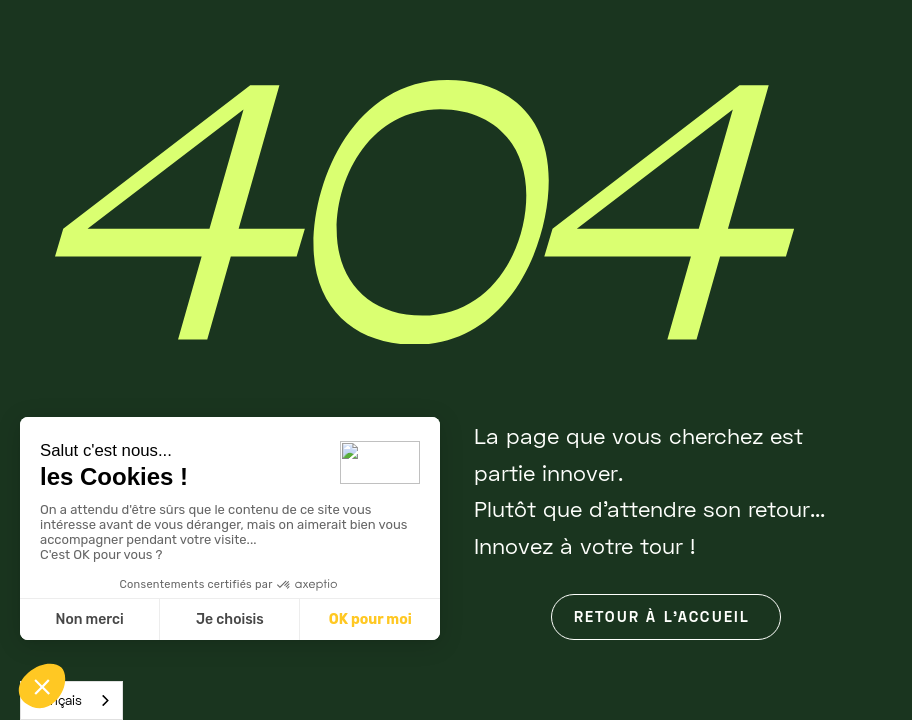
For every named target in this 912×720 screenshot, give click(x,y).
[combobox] (71, 700)
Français (56, 700)
